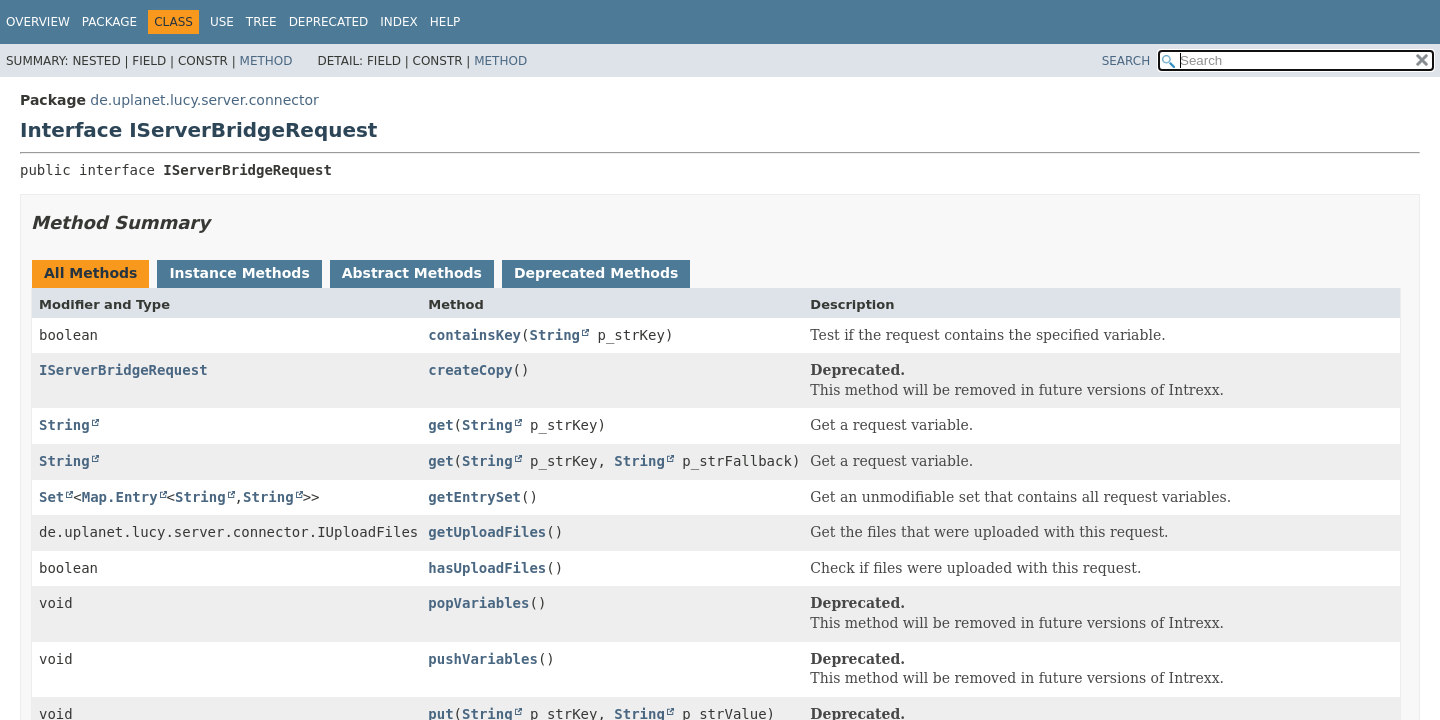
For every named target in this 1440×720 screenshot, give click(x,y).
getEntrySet (474, 497)
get (440, 425)
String (554, 335)
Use (222, 22)
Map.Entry (120, 497)
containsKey (474, 335)
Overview (38, 22)
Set (51, 497)
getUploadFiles (487, 532)
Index (399, 22)
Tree (261, 22)
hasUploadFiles (487, 568)
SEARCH (1126, 61)
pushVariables (483, 659)
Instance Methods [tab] (239, 273)
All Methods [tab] (90, 273)
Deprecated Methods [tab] (596, 273)
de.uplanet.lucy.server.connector (204, 100)
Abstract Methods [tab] (412, 273)
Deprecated (329, 22)
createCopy (470, 370)
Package (109, 22)
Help (445, 22)
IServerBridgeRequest (123, 370)
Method (266, 61)
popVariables (478, 603)
